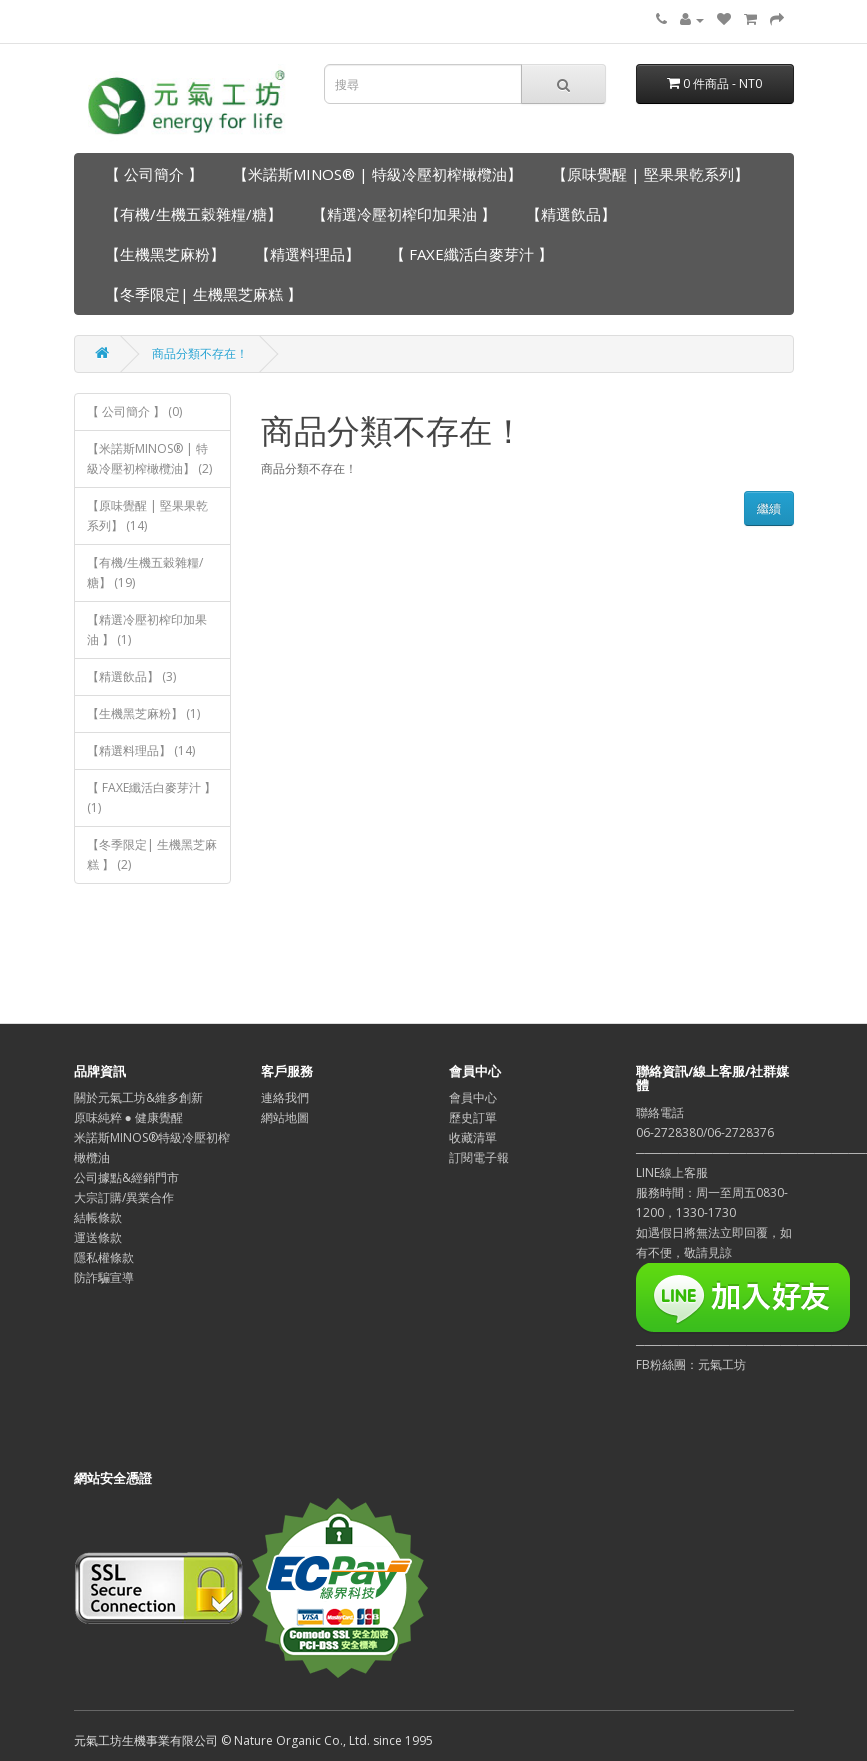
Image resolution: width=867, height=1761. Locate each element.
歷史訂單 (473, 1117)
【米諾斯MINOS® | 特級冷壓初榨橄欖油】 (377, 174)
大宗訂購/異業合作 (124, 1197)
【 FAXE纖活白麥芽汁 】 (471, 254)
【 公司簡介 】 (154, 174)
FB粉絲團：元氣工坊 (691, 1364)
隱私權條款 (104, 1257)
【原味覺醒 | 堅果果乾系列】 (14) (147, 515)
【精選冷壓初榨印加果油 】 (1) (147, 629)
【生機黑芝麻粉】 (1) (143, 713)
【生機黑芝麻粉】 (165, 254)
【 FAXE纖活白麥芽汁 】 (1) (151, 797)
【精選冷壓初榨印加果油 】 (404, 214)
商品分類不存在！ (200, 353)
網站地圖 (285, 1117)
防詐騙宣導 (104, 1277)
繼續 (769, 508)
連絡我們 (285, 1097)
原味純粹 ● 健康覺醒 (128, 1117)
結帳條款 (98, 1217)
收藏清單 (473, 1137)
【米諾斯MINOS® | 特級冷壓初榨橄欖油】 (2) (149, 458)
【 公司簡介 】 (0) (134, 411)
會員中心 (473, 1097)
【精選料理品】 (307, 254)
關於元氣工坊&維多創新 (138, 1097)
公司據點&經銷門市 (126, 1177)
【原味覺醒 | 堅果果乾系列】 (650, 174)
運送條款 (98, 1237)
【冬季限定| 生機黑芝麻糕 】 (203, 294)
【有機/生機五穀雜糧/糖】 (193, 214)
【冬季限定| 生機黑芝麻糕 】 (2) (152, 854)
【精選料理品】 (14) (141, 750)
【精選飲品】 (571, 214)
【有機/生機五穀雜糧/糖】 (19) (145, 572)
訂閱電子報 (479, 1157)
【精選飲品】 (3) (131, 676)
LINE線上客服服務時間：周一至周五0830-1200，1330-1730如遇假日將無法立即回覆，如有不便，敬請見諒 (714, 1212)
